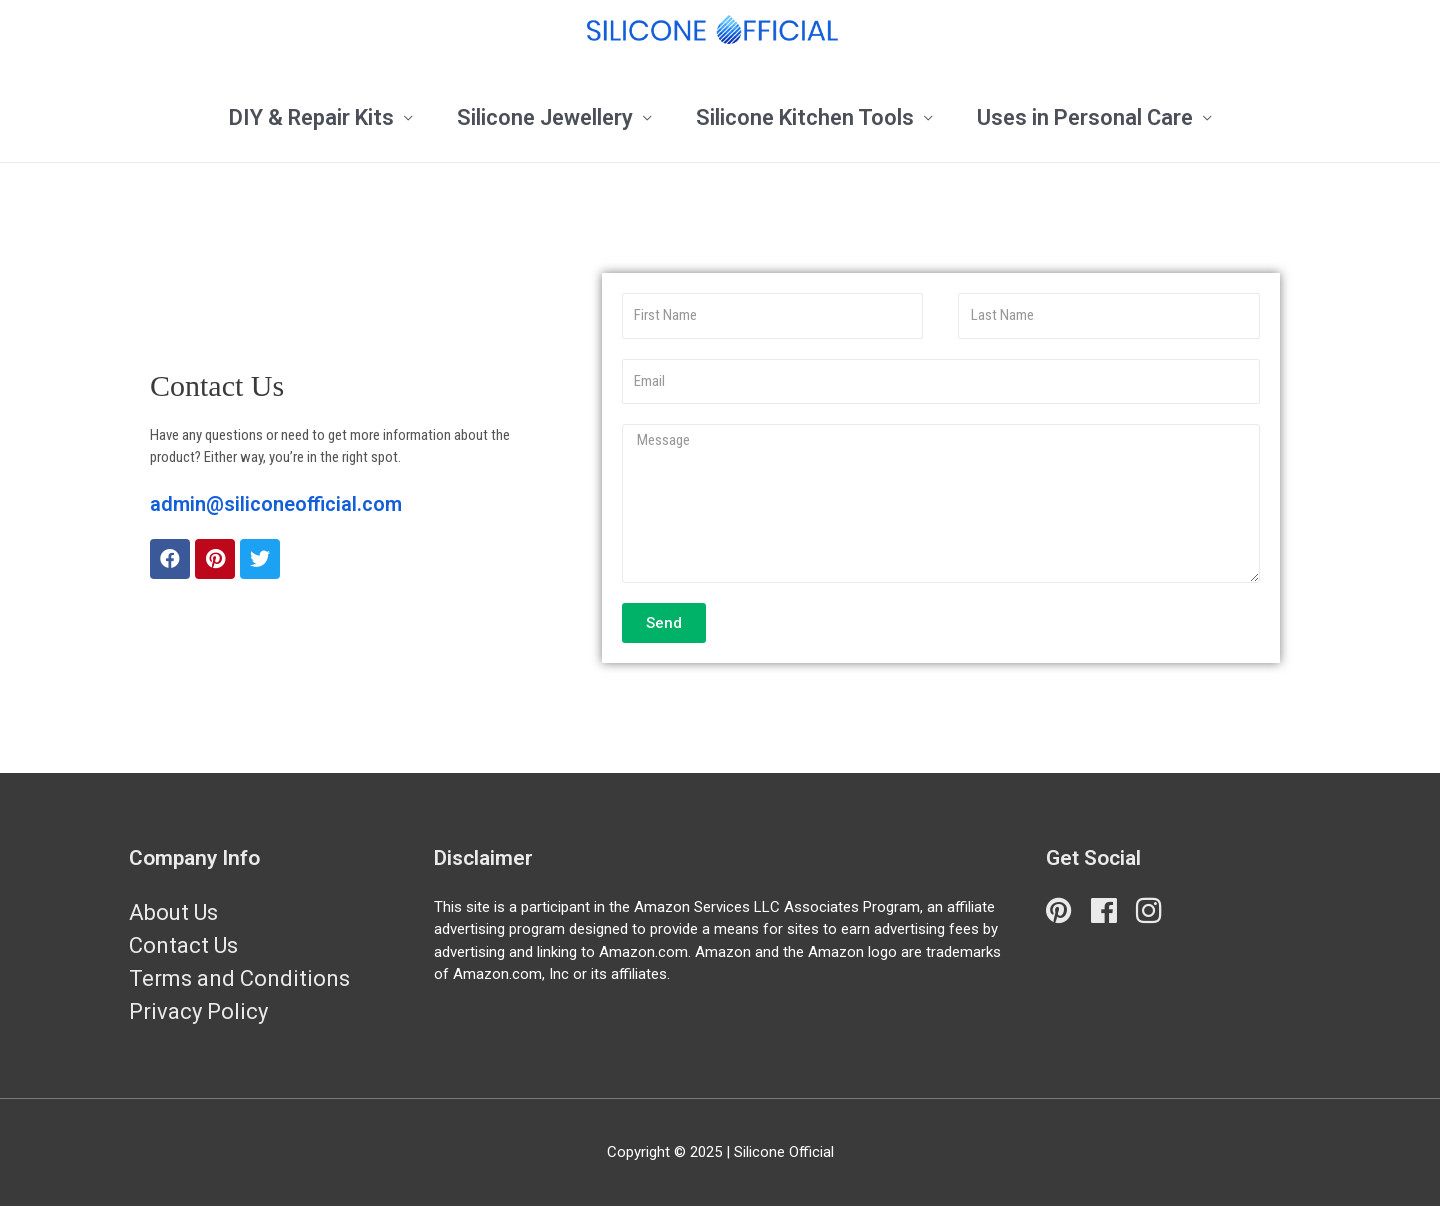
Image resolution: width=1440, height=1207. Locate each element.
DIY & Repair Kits (311, 117)
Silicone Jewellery (545, 117)
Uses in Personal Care (1085, 117)
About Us (173, 912)
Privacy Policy (198, 1011)
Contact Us (183, 945)
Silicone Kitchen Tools (805, 117)
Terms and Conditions (239, 978)
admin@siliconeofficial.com (276, 504)
